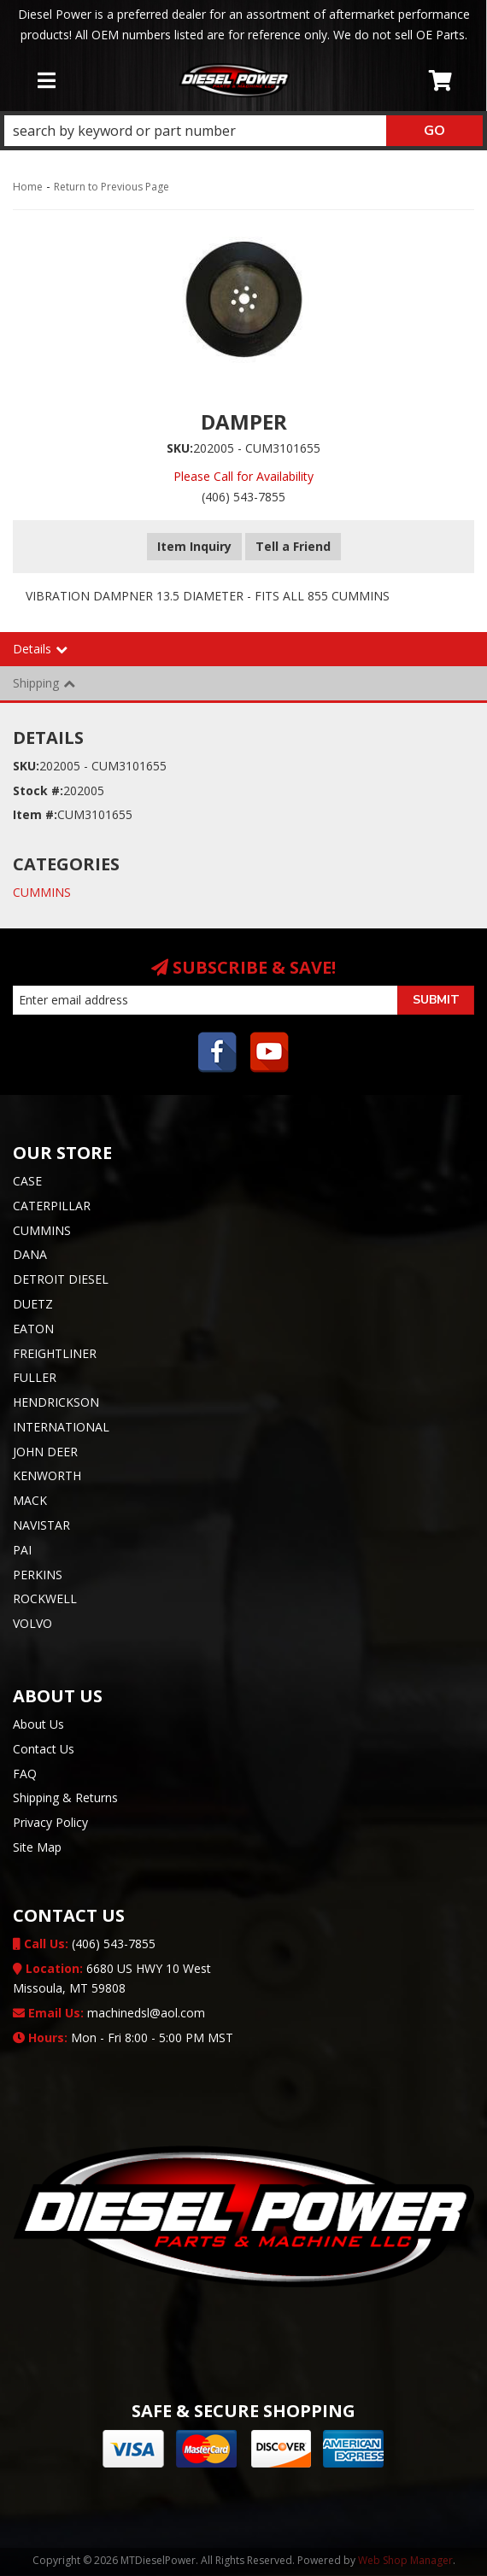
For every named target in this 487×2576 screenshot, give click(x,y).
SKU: (180, 448)
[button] (243, 130)
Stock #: (38, 790)
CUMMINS (42, 892)
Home (28, 186)
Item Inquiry (194, 546)
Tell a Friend (293, 546)
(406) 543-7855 (84, 1943)
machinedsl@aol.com (109, 2013)
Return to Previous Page (111, 186)
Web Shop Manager (405, 2560)
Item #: (35, 814)
